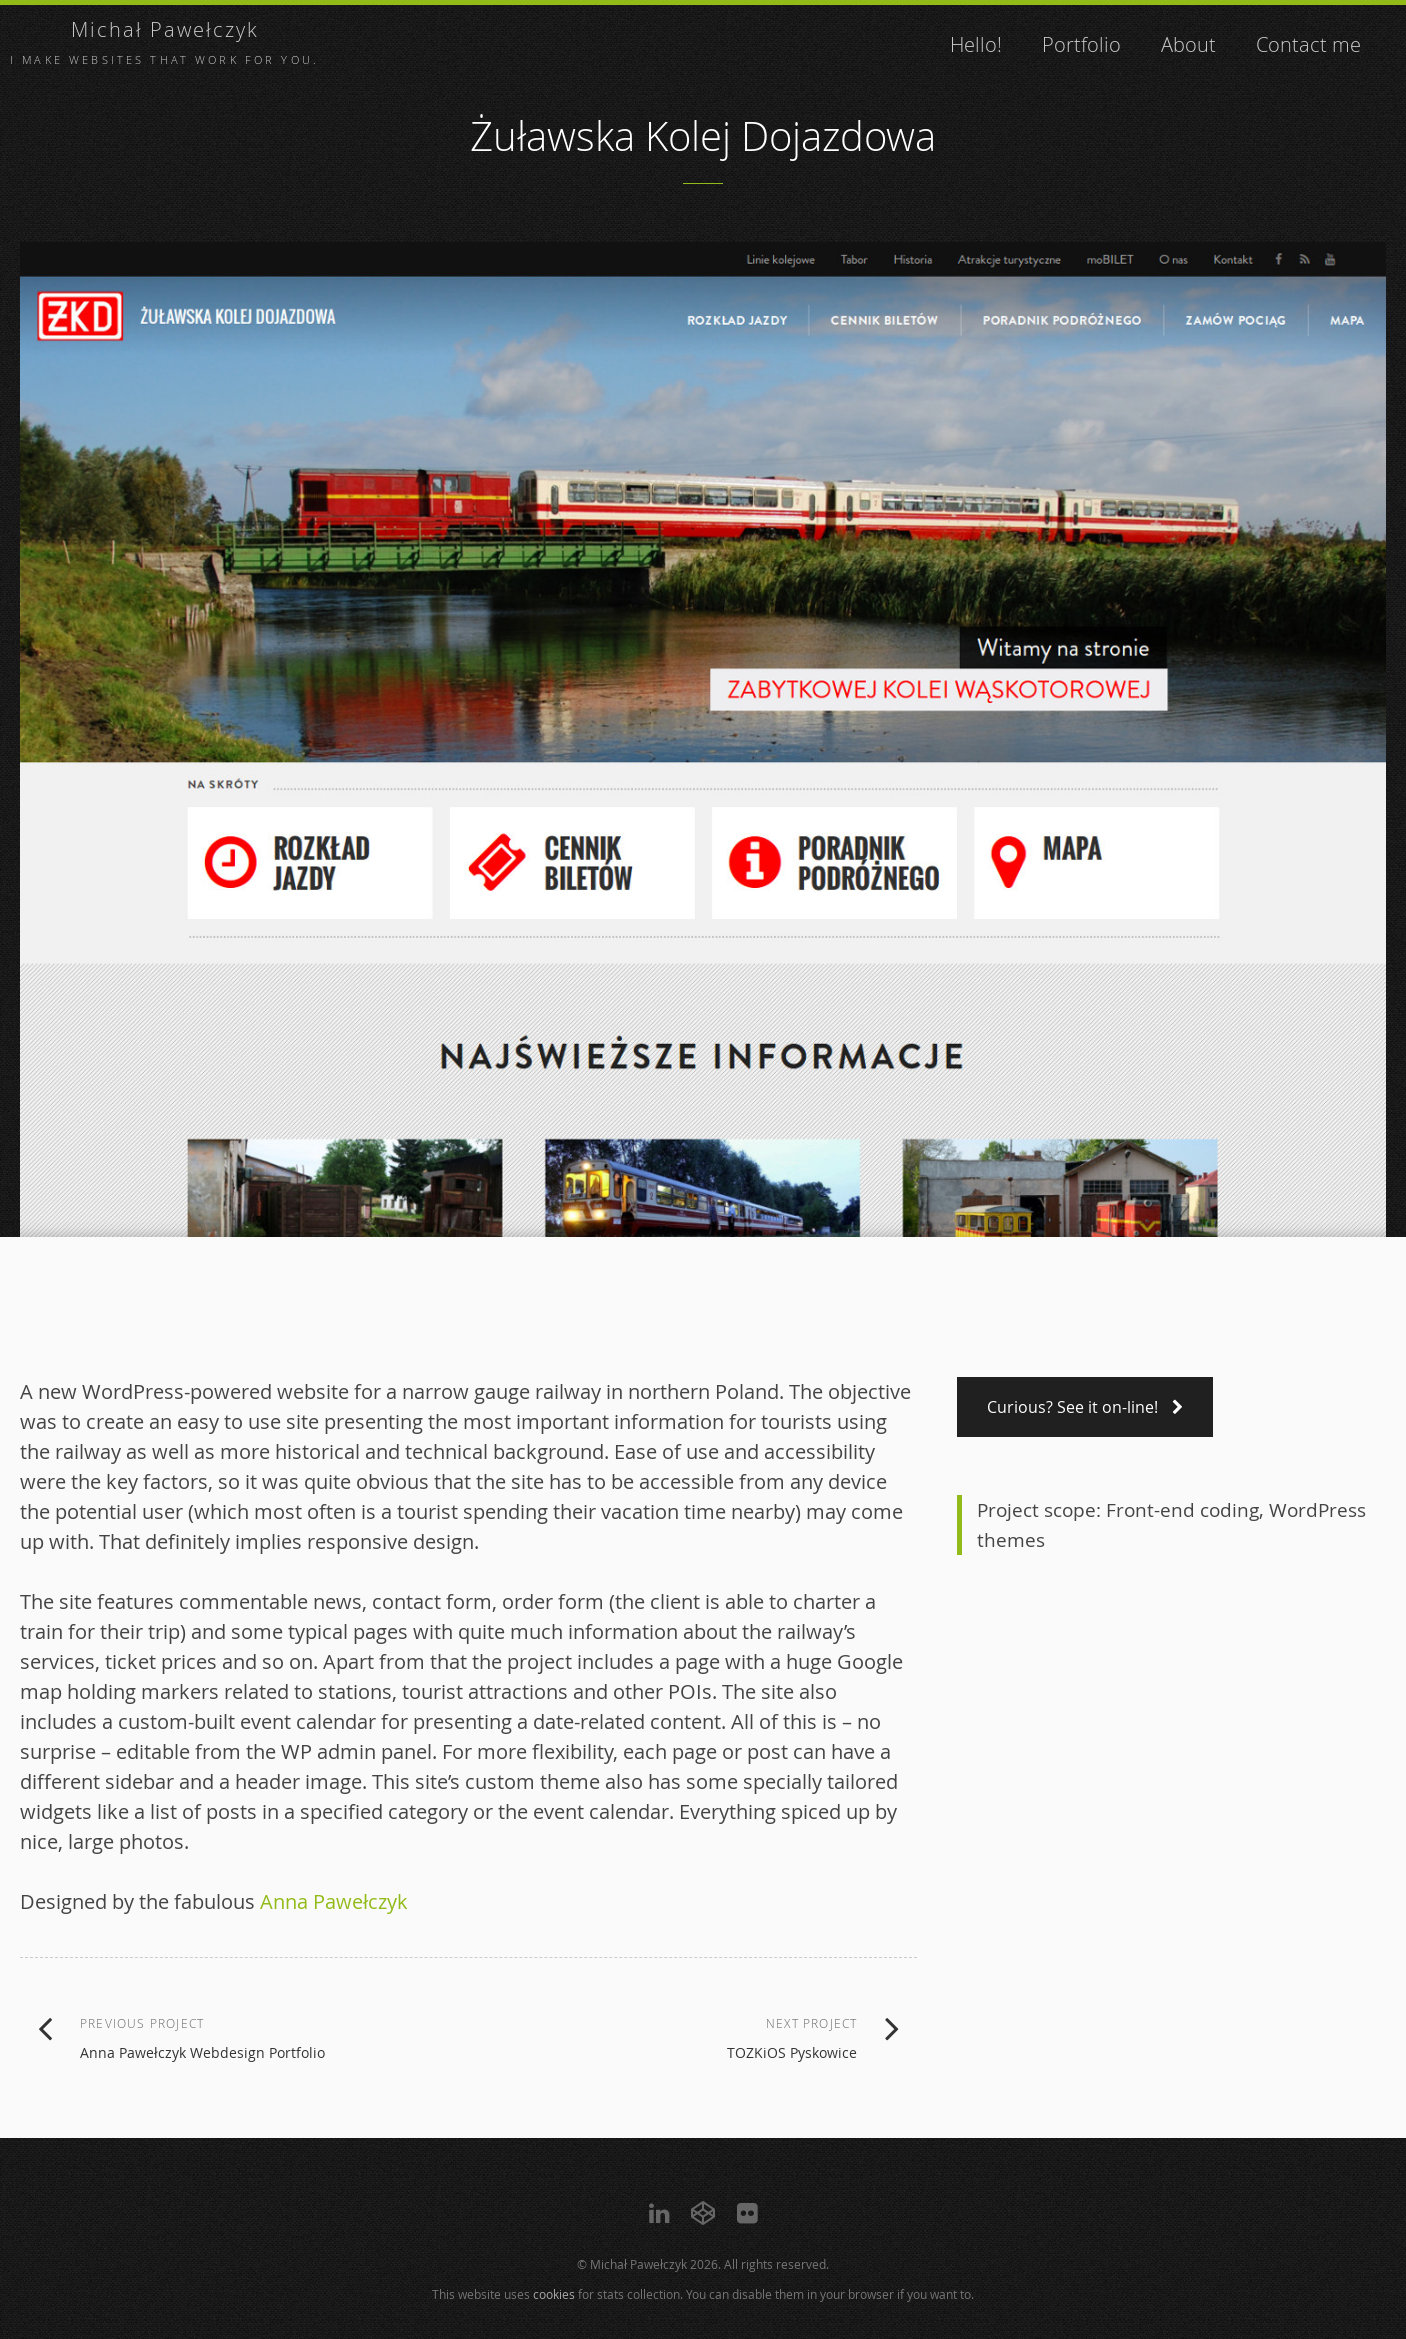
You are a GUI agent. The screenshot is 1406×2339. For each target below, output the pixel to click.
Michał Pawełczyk (165, 29)
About (1188, 44)
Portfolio (1081, 44)
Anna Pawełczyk (334, 1901)
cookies (554, 2294)
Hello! (976, 44)
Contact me (1308, 44)
